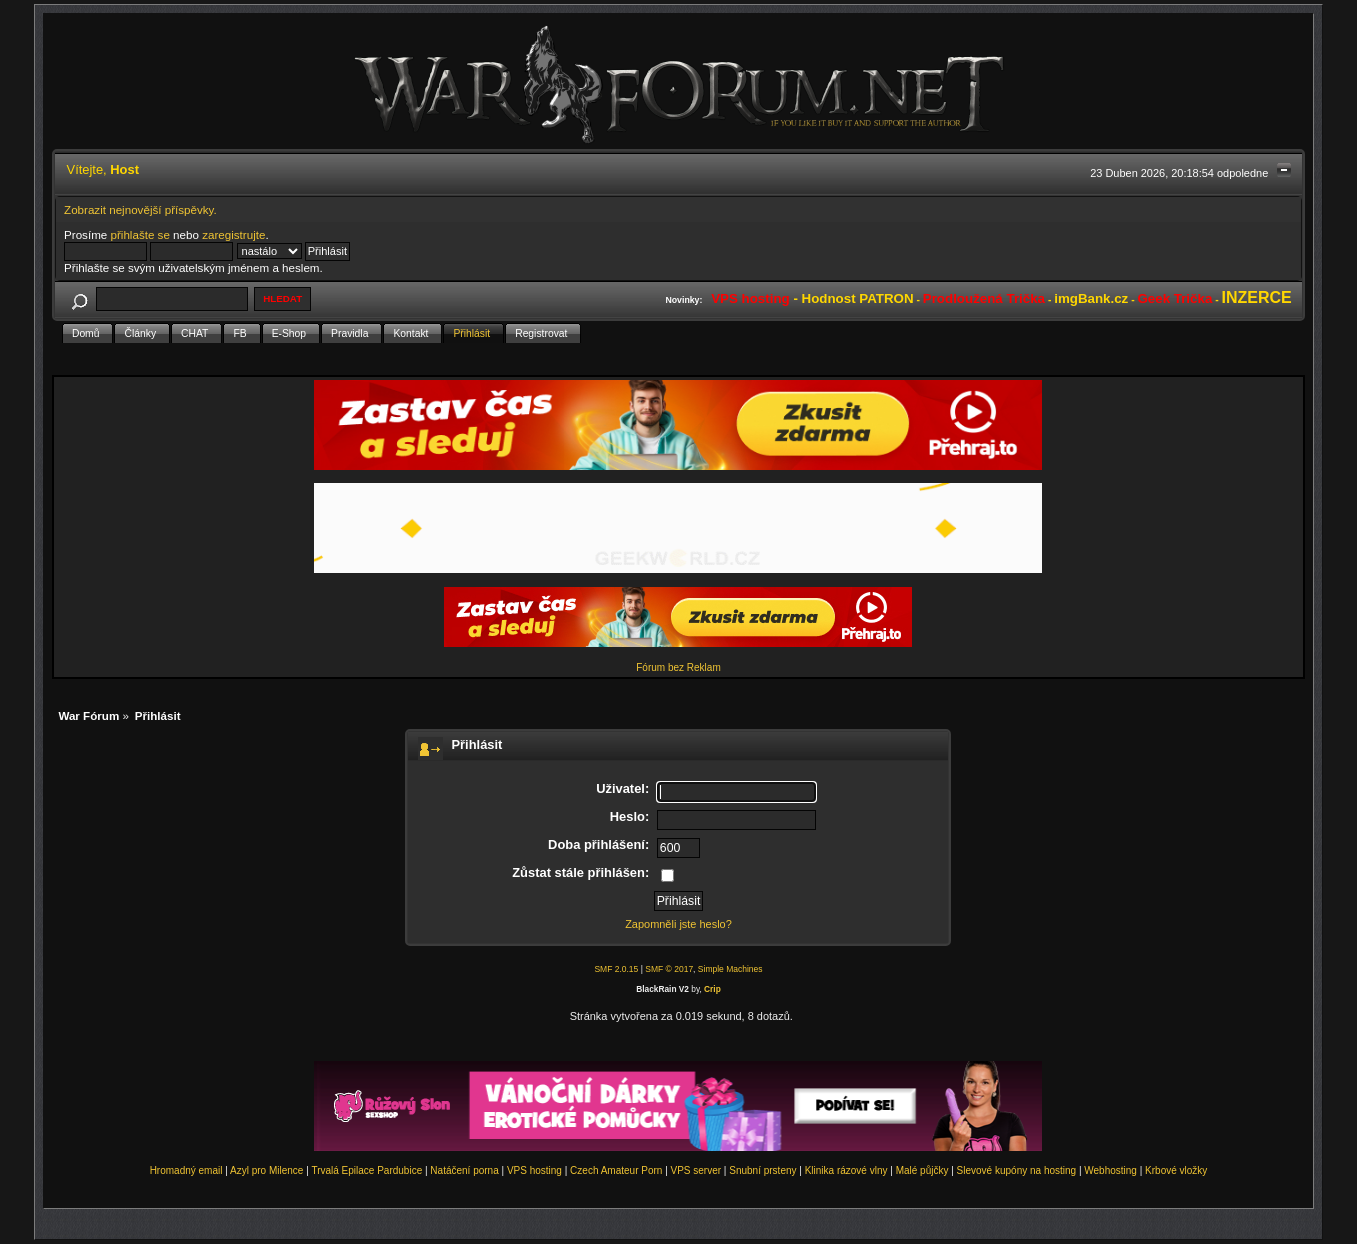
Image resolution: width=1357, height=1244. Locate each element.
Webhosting (1110, 1170)
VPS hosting (534, 1170)
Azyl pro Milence (266, 1170)
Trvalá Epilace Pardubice (366, 1170)
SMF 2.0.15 (616, 969)
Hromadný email (186, 1170)
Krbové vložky (1176, 1170)
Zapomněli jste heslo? (678, 924)
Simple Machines (730, 969)
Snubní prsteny (762, 1170)
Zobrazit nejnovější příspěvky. (140, 209)
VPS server (696, 1170)
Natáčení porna (464, 1170)
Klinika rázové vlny (846, 1170)
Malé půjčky (922, 1170)
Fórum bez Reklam (678, 667)
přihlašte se (140, 234)
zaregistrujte (233, 234)
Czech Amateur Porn (616, 1170)
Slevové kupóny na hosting (1017, 1170)
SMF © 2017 (669, 969)
